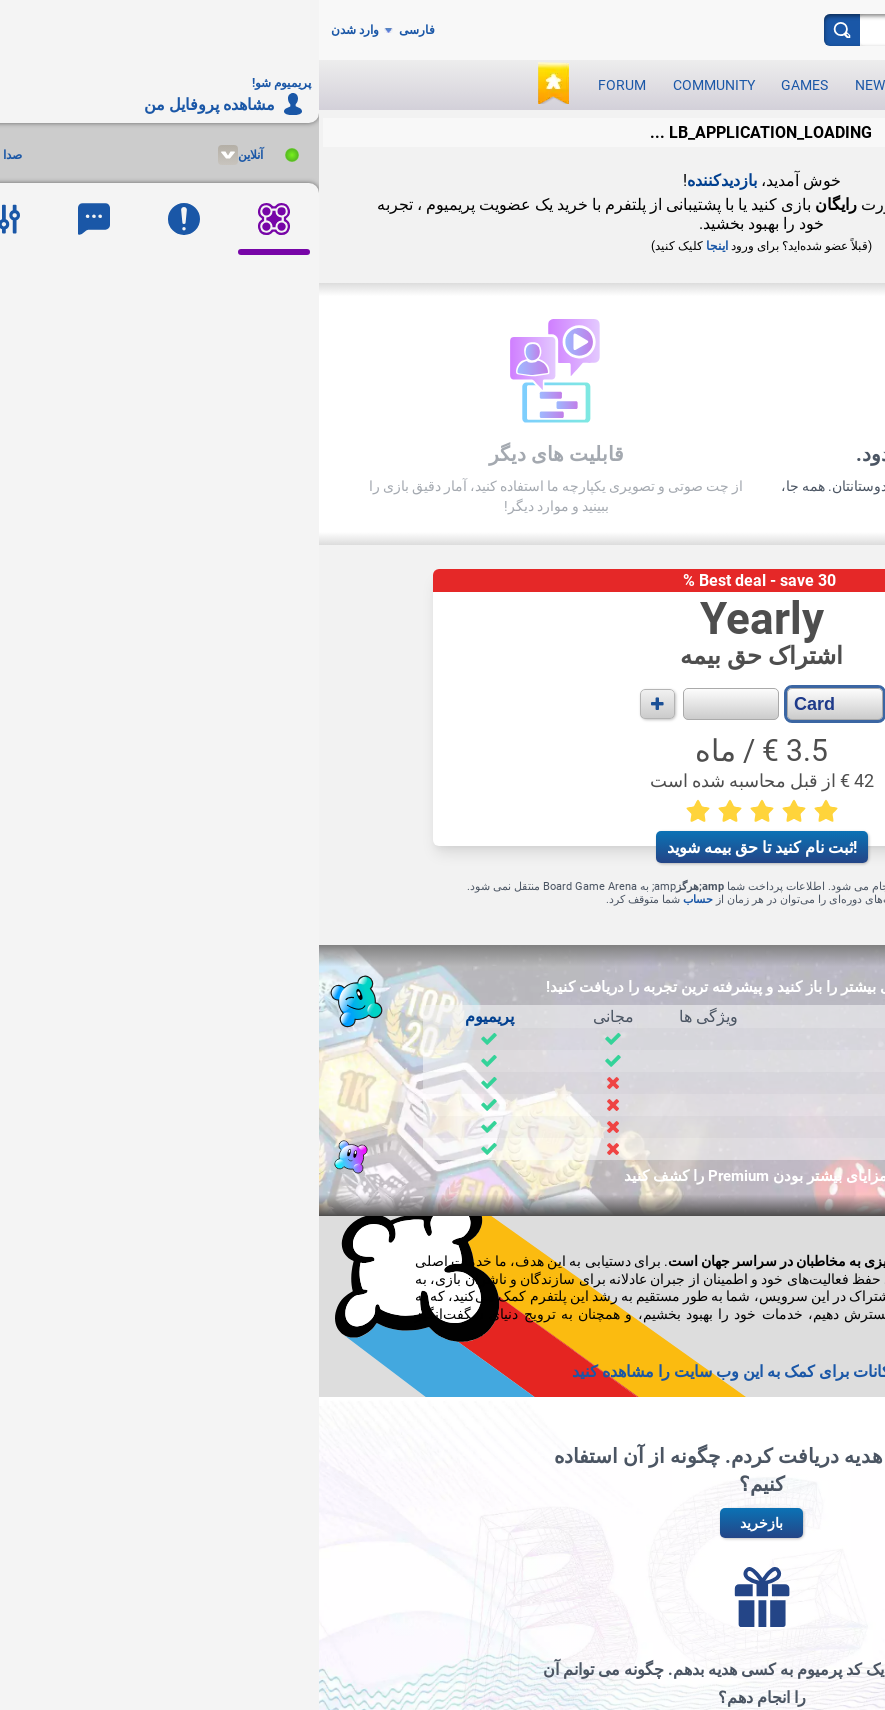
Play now (634, 85)
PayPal (633, 886)
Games (485, 85)
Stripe (594, 886)
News (555, 85)
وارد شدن (36, 30)
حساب (379, 899)
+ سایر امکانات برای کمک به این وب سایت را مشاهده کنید (443, 1371)
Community (395, 85)
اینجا (398, 246)
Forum (303, 85)
